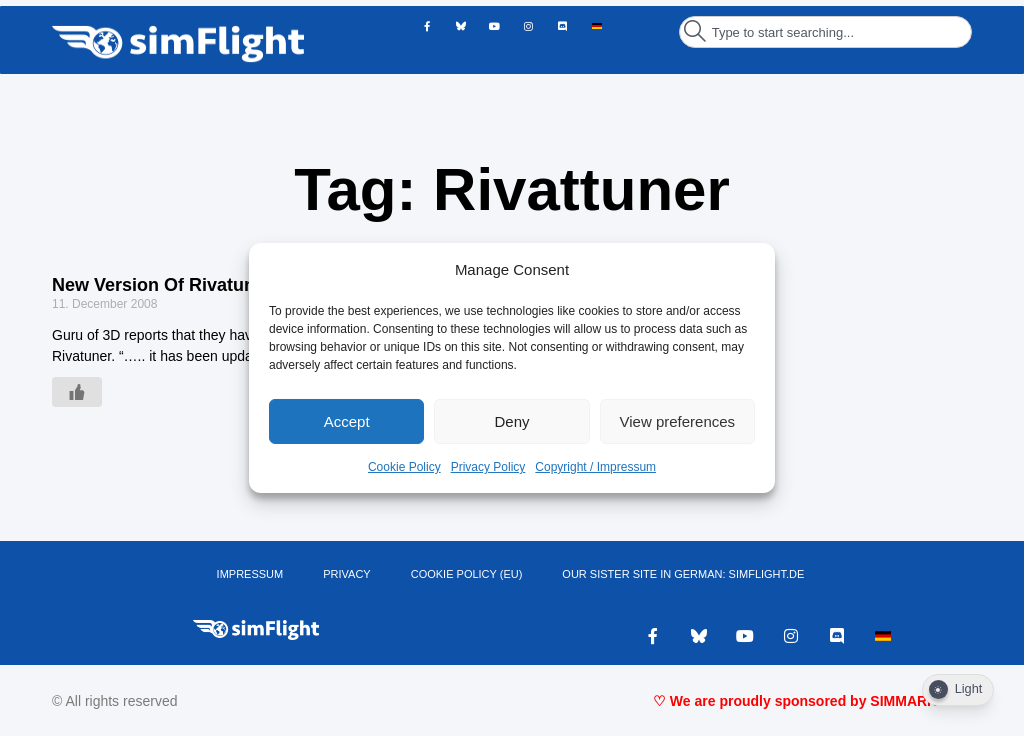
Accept (347, 421)
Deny (511, 421)
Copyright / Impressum (595, 467)
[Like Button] (77, 392)
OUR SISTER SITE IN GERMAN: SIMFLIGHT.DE (683, 574)
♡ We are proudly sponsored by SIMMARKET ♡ (812, 701)
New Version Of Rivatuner (162, 285)
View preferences (678, 421)
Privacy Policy (488, 467)
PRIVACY (346, 574)
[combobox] (825, 32)
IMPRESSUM (250, 574)
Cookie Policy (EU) (467, 574)
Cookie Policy (404, 467)
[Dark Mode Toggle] (958, 690)
